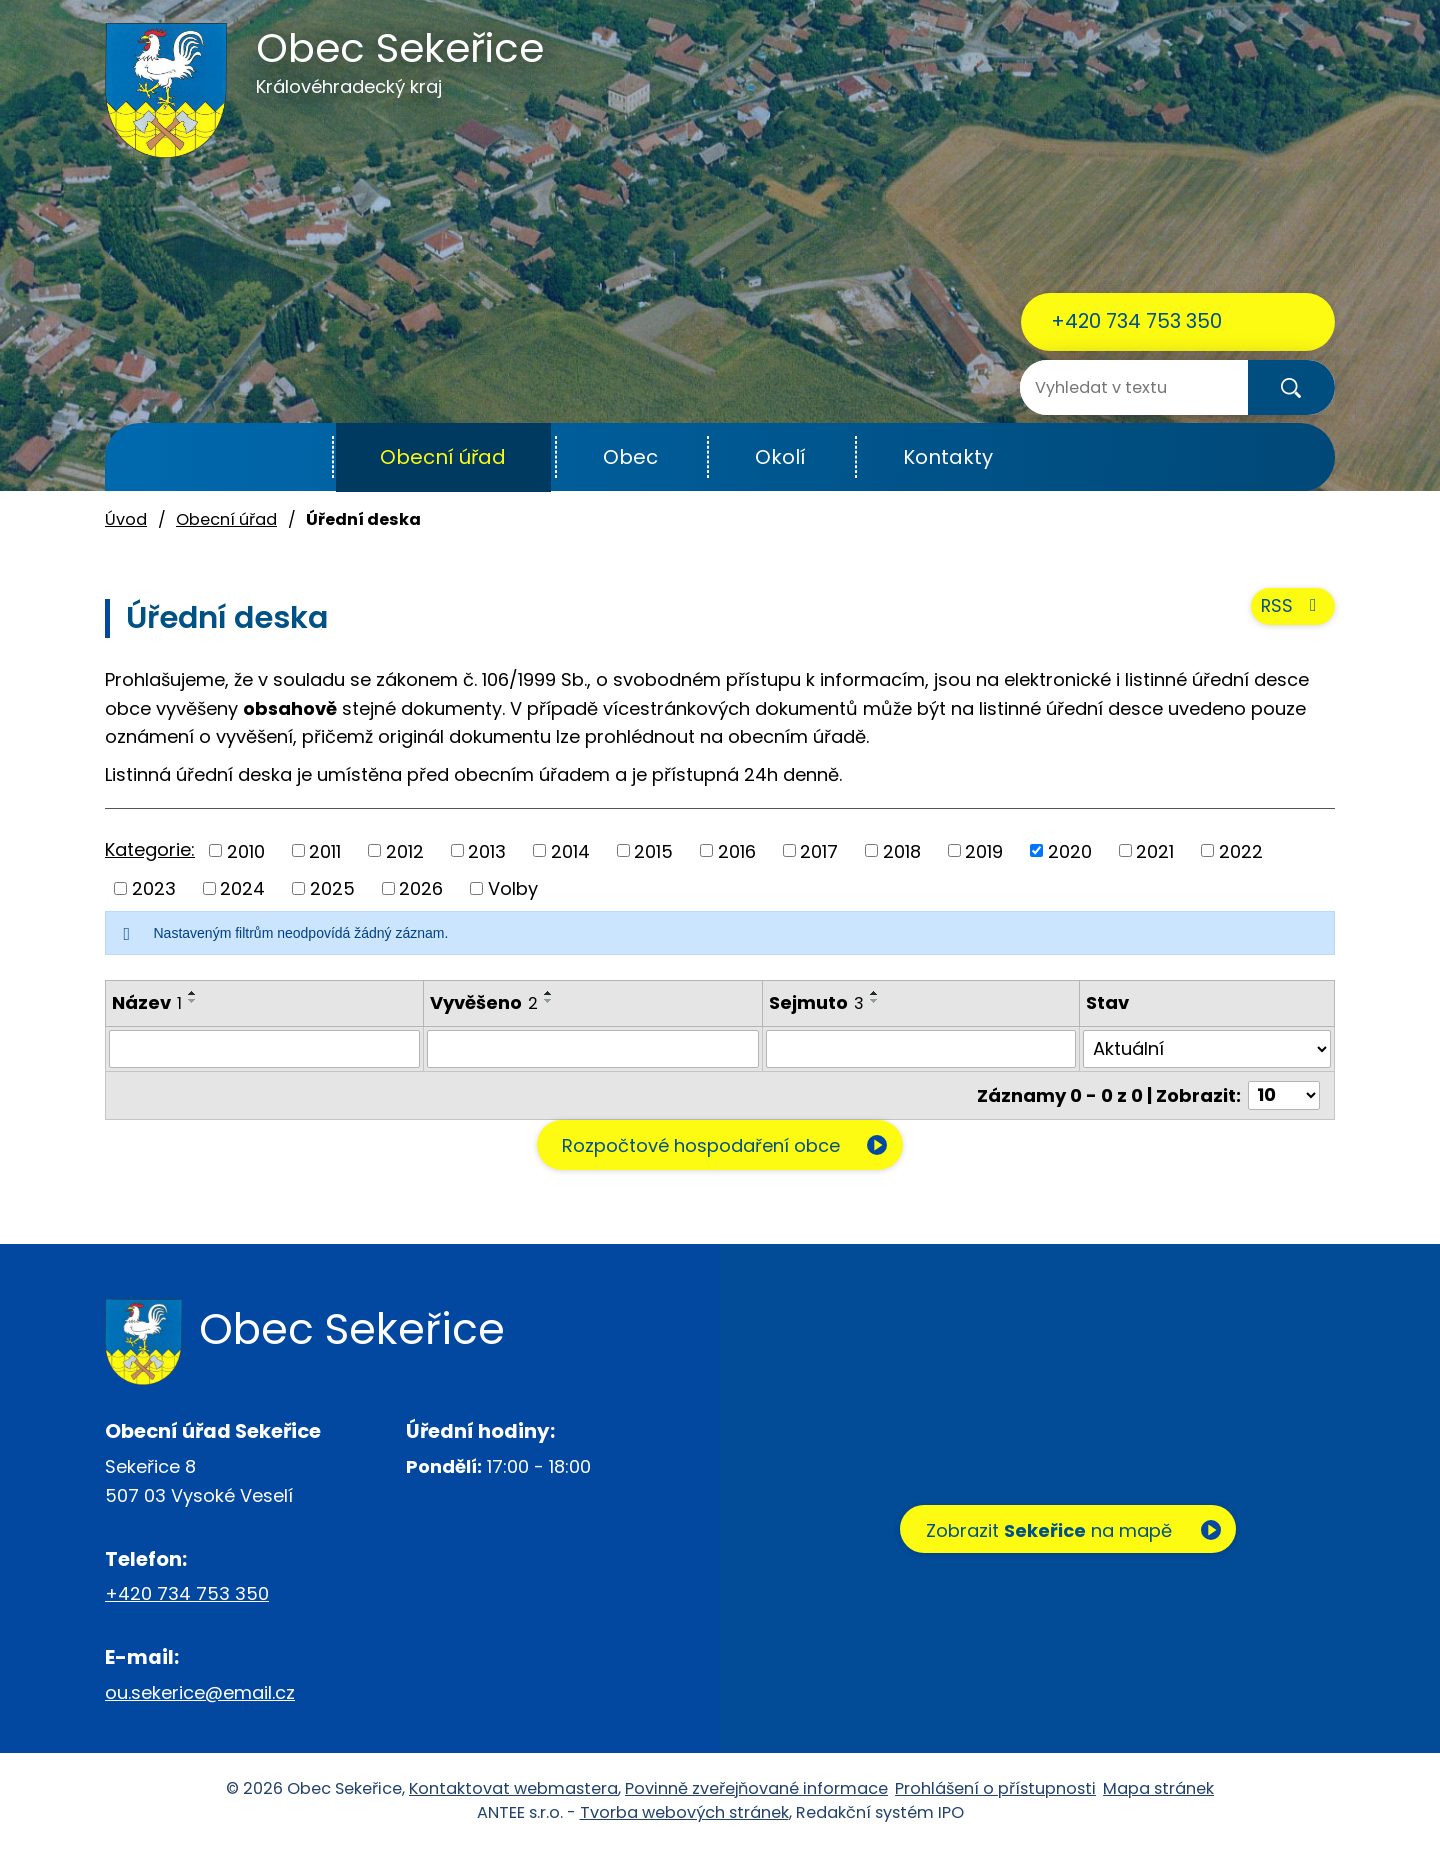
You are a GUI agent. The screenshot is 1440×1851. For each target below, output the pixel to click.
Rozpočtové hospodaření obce (698, 1145)
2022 (1241, 850)
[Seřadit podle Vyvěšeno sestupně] (549, 1001)
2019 (984, 850)
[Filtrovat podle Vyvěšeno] (593, 1049)
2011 (325, 850)
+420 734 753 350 (1136, 321)
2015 (653, 850)
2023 (154, 888)
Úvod (283, 457)
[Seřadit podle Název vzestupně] (193, 993)
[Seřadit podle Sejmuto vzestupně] (875, 993)
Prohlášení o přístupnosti (995, 1789)
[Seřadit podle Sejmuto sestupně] (875, 1001)
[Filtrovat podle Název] (264, 1049)
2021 (1155, 850)
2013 (487, 850)
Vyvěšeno (484, 1002)
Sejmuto (816, 1002)
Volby (513, 888)
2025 (332, 888)
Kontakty (948, 457)
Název (147, 1002)
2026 (421, 888)
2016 (737, 850)
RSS (1292, 609)
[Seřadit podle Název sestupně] (193, 1001)
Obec (630, 457)
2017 (819, 850)
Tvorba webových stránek (684, 1813)
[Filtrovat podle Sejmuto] (921, 1049)
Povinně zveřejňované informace (756, 1789)
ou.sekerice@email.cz (200, 1692)
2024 (242, 888)
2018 (902, 850)
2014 (570, 850)
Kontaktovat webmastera (513, 1789)
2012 (405, 850)
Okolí (780, 457)
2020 (1070, 850)
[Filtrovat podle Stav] (1207, 1049)
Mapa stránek (1158, 1789)
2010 (246, 850)
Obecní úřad (443, 457)
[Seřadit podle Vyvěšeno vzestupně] (549, 993)
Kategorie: (150, 849)
